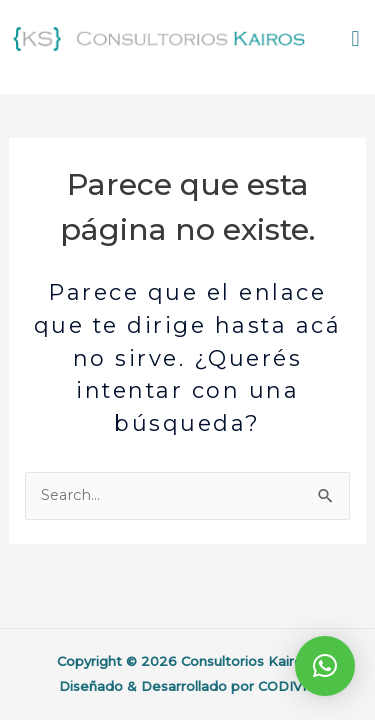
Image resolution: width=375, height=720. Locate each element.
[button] (355, 39)
